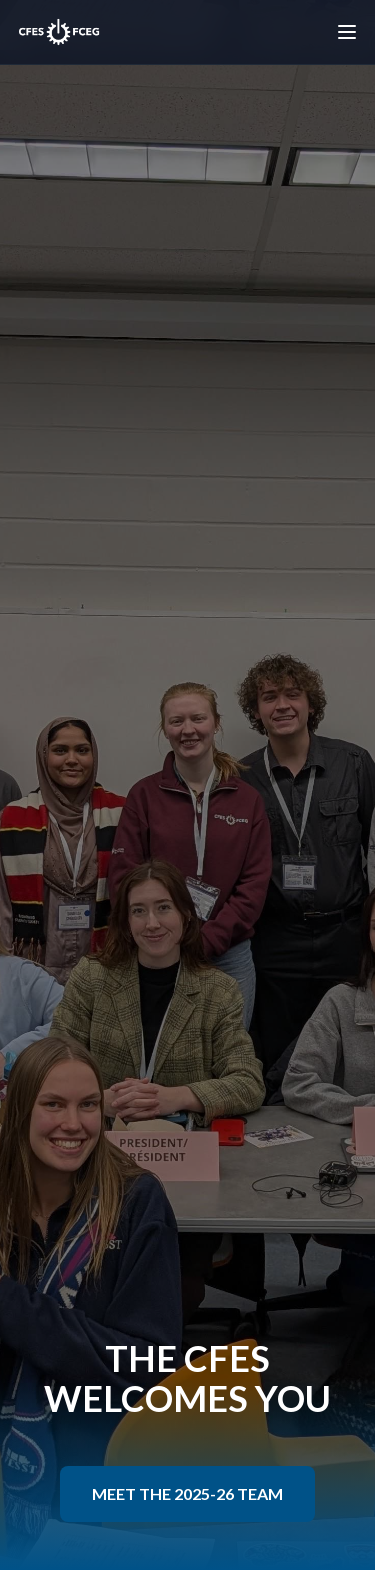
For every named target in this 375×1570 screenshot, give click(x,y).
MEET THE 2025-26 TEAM (187, 1493)
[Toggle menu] (347, 32)
